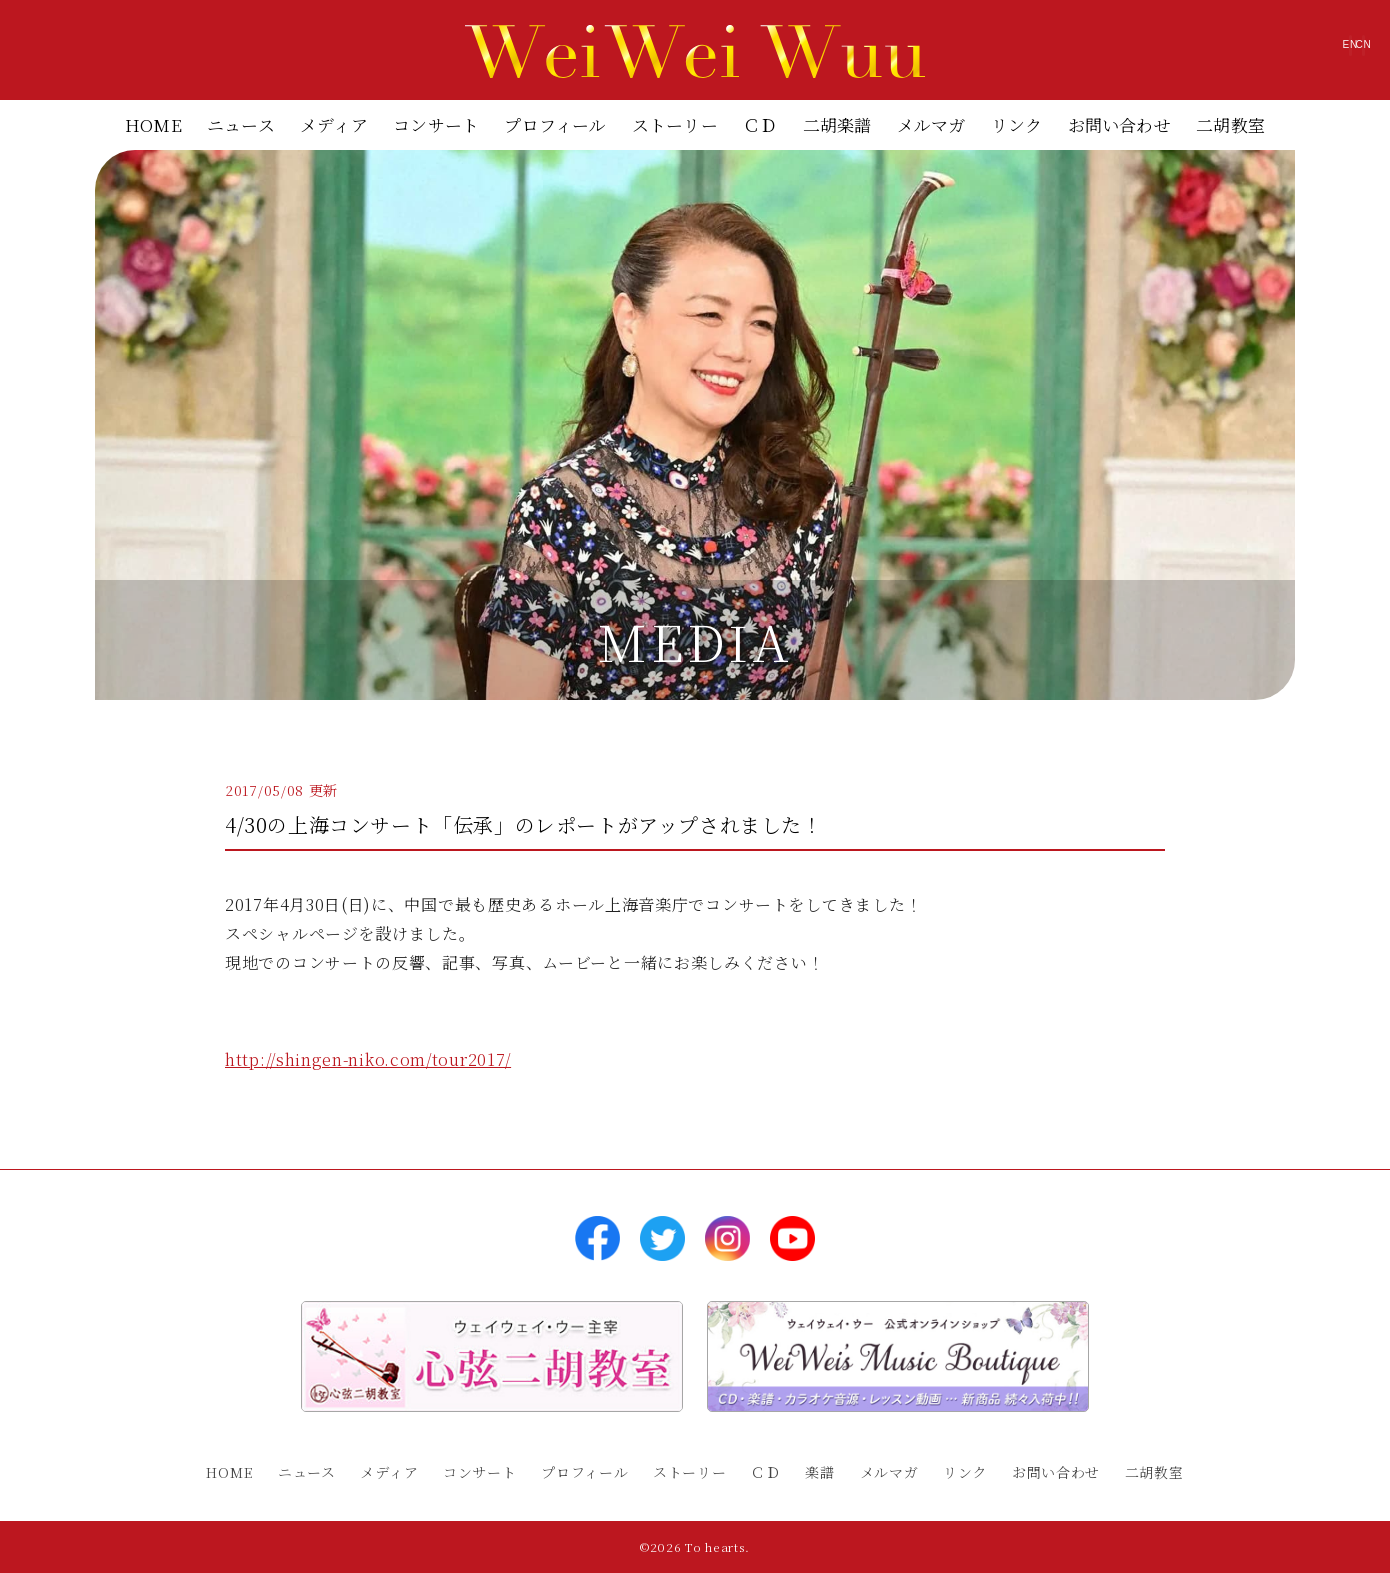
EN (1235, 54)
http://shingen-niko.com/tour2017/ (368, 1059)
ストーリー (675, 124)
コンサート (436, 124)
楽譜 (819, 1472)
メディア (334, 124)
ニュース (241, 124)
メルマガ (931, 124)
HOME (153, 124)
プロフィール (555, 124)
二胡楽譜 (837, 124)
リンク (1017, 124)
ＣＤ (760, 124)
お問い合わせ (1119, 124)
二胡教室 (1230, 124)
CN (1324, 54)
